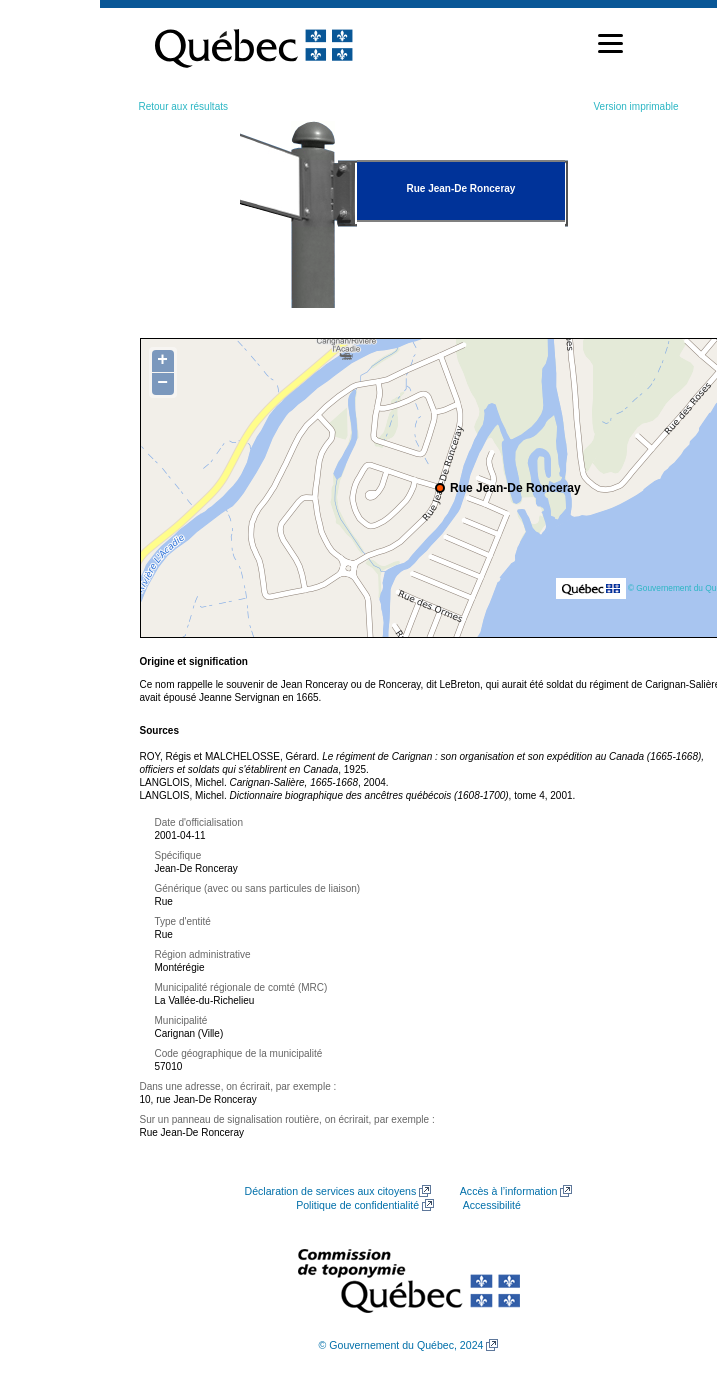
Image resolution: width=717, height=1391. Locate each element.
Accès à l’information (509, 1191)
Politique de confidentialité (357, 1205)
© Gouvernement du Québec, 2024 (401, 1345)
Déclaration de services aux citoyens (331, 1191)
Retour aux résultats (184, 106)
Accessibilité (492, 1205)
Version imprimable (635, 106)
